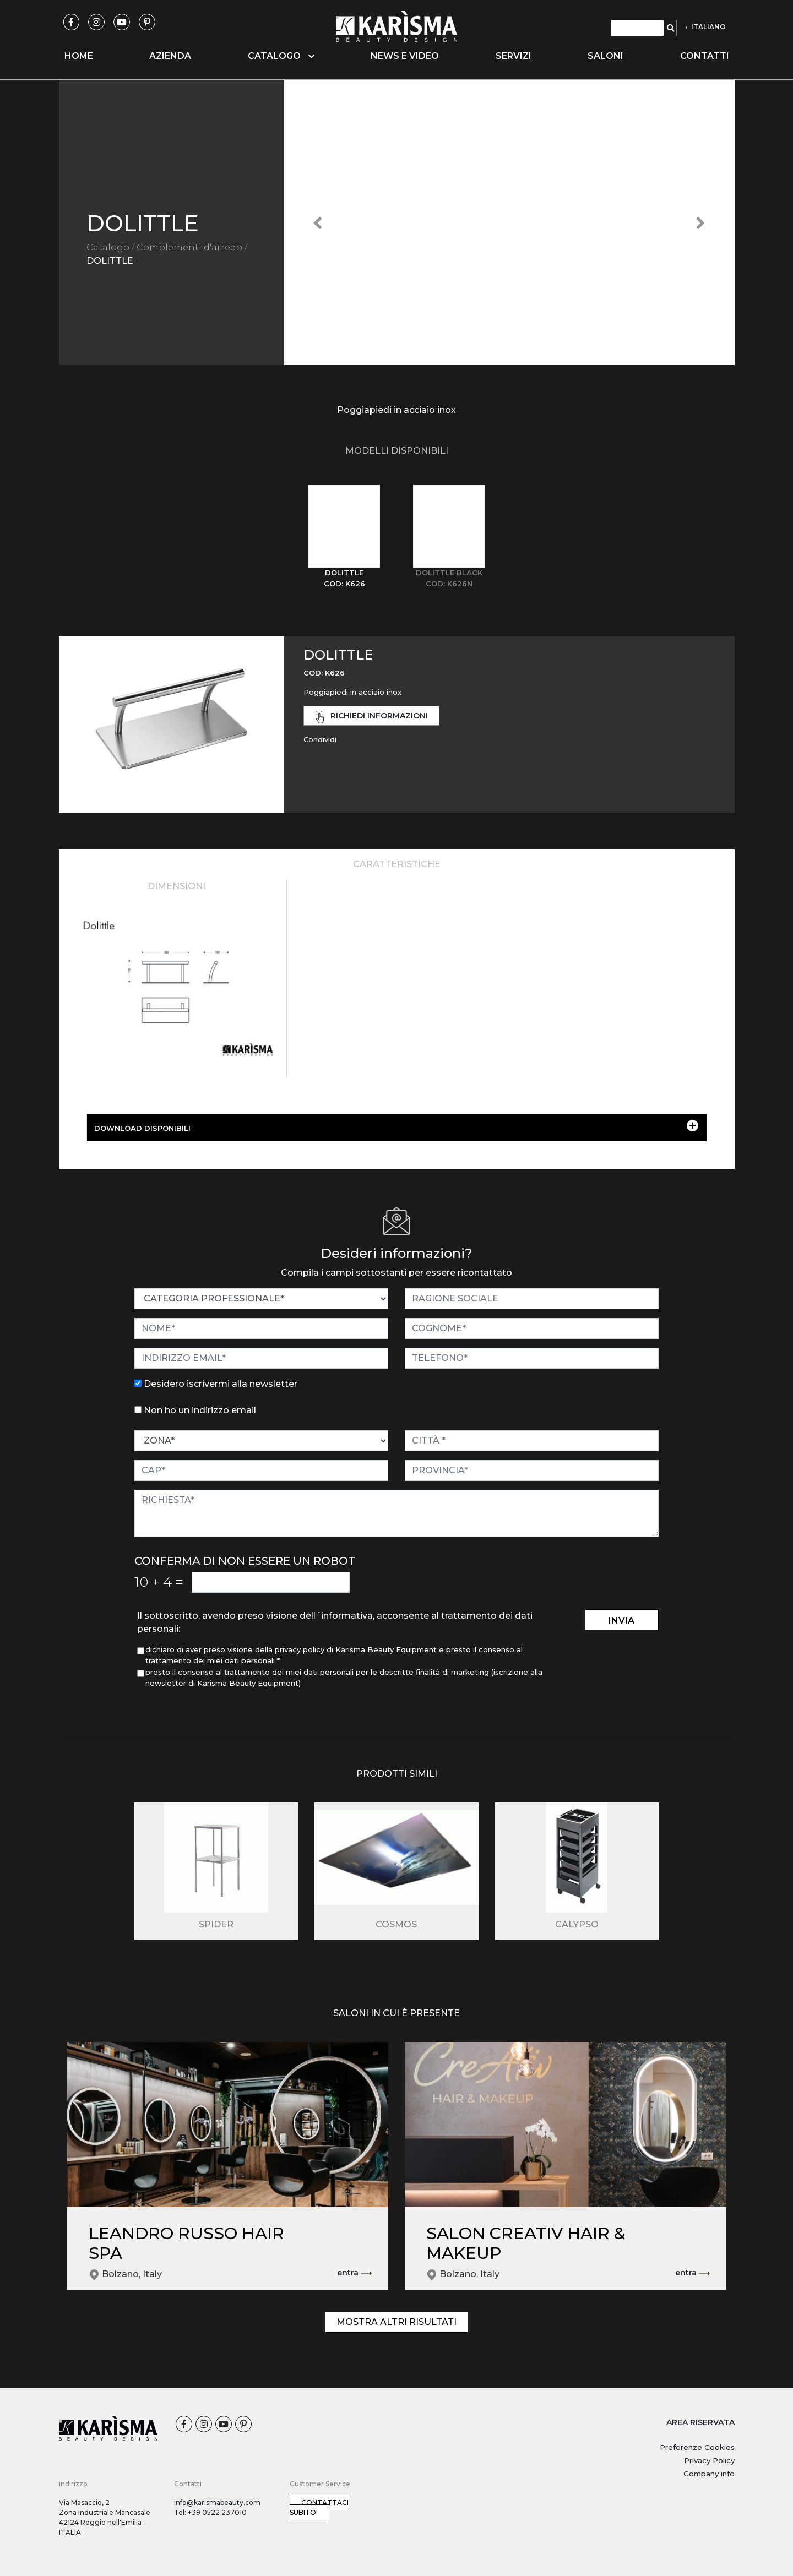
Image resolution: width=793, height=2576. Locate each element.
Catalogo (107, 247)
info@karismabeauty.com (217, 2502)
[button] (318, 222)
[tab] (344, 537)
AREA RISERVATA (700, 2422)
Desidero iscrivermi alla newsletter (220, 1384)
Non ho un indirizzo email (200, 1410)
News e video (405, 56)
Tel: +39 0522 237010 (210, 2512)
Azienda (170, 56)
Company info (709, 2473)
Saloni (605, 56)
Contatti (704, 56)
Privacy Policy (709, 2460)
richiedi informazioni (371, 716)
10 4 (158, 1581)
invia (621, 1620)
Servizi (513, 56)
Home (78, 56)
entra (354, 2273)
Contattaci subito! (319, 2507)
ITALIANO (707, 27)
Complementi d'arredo (189, 247)
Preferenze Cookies (697, 2447)
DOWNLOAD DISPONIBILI (396, 1126)
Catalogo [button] (281, 56)
